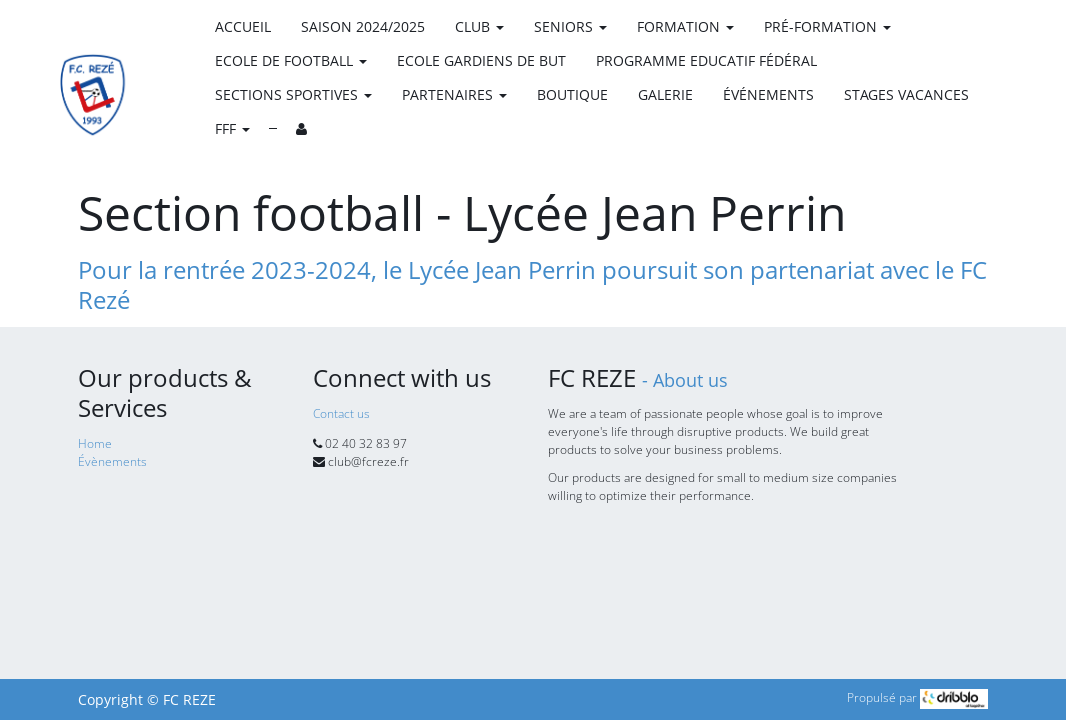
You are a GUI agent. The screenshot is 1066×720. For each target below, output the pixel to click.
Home (95, 443)
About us (690, 380)
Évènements (112, 461)
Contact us (341, 413)
